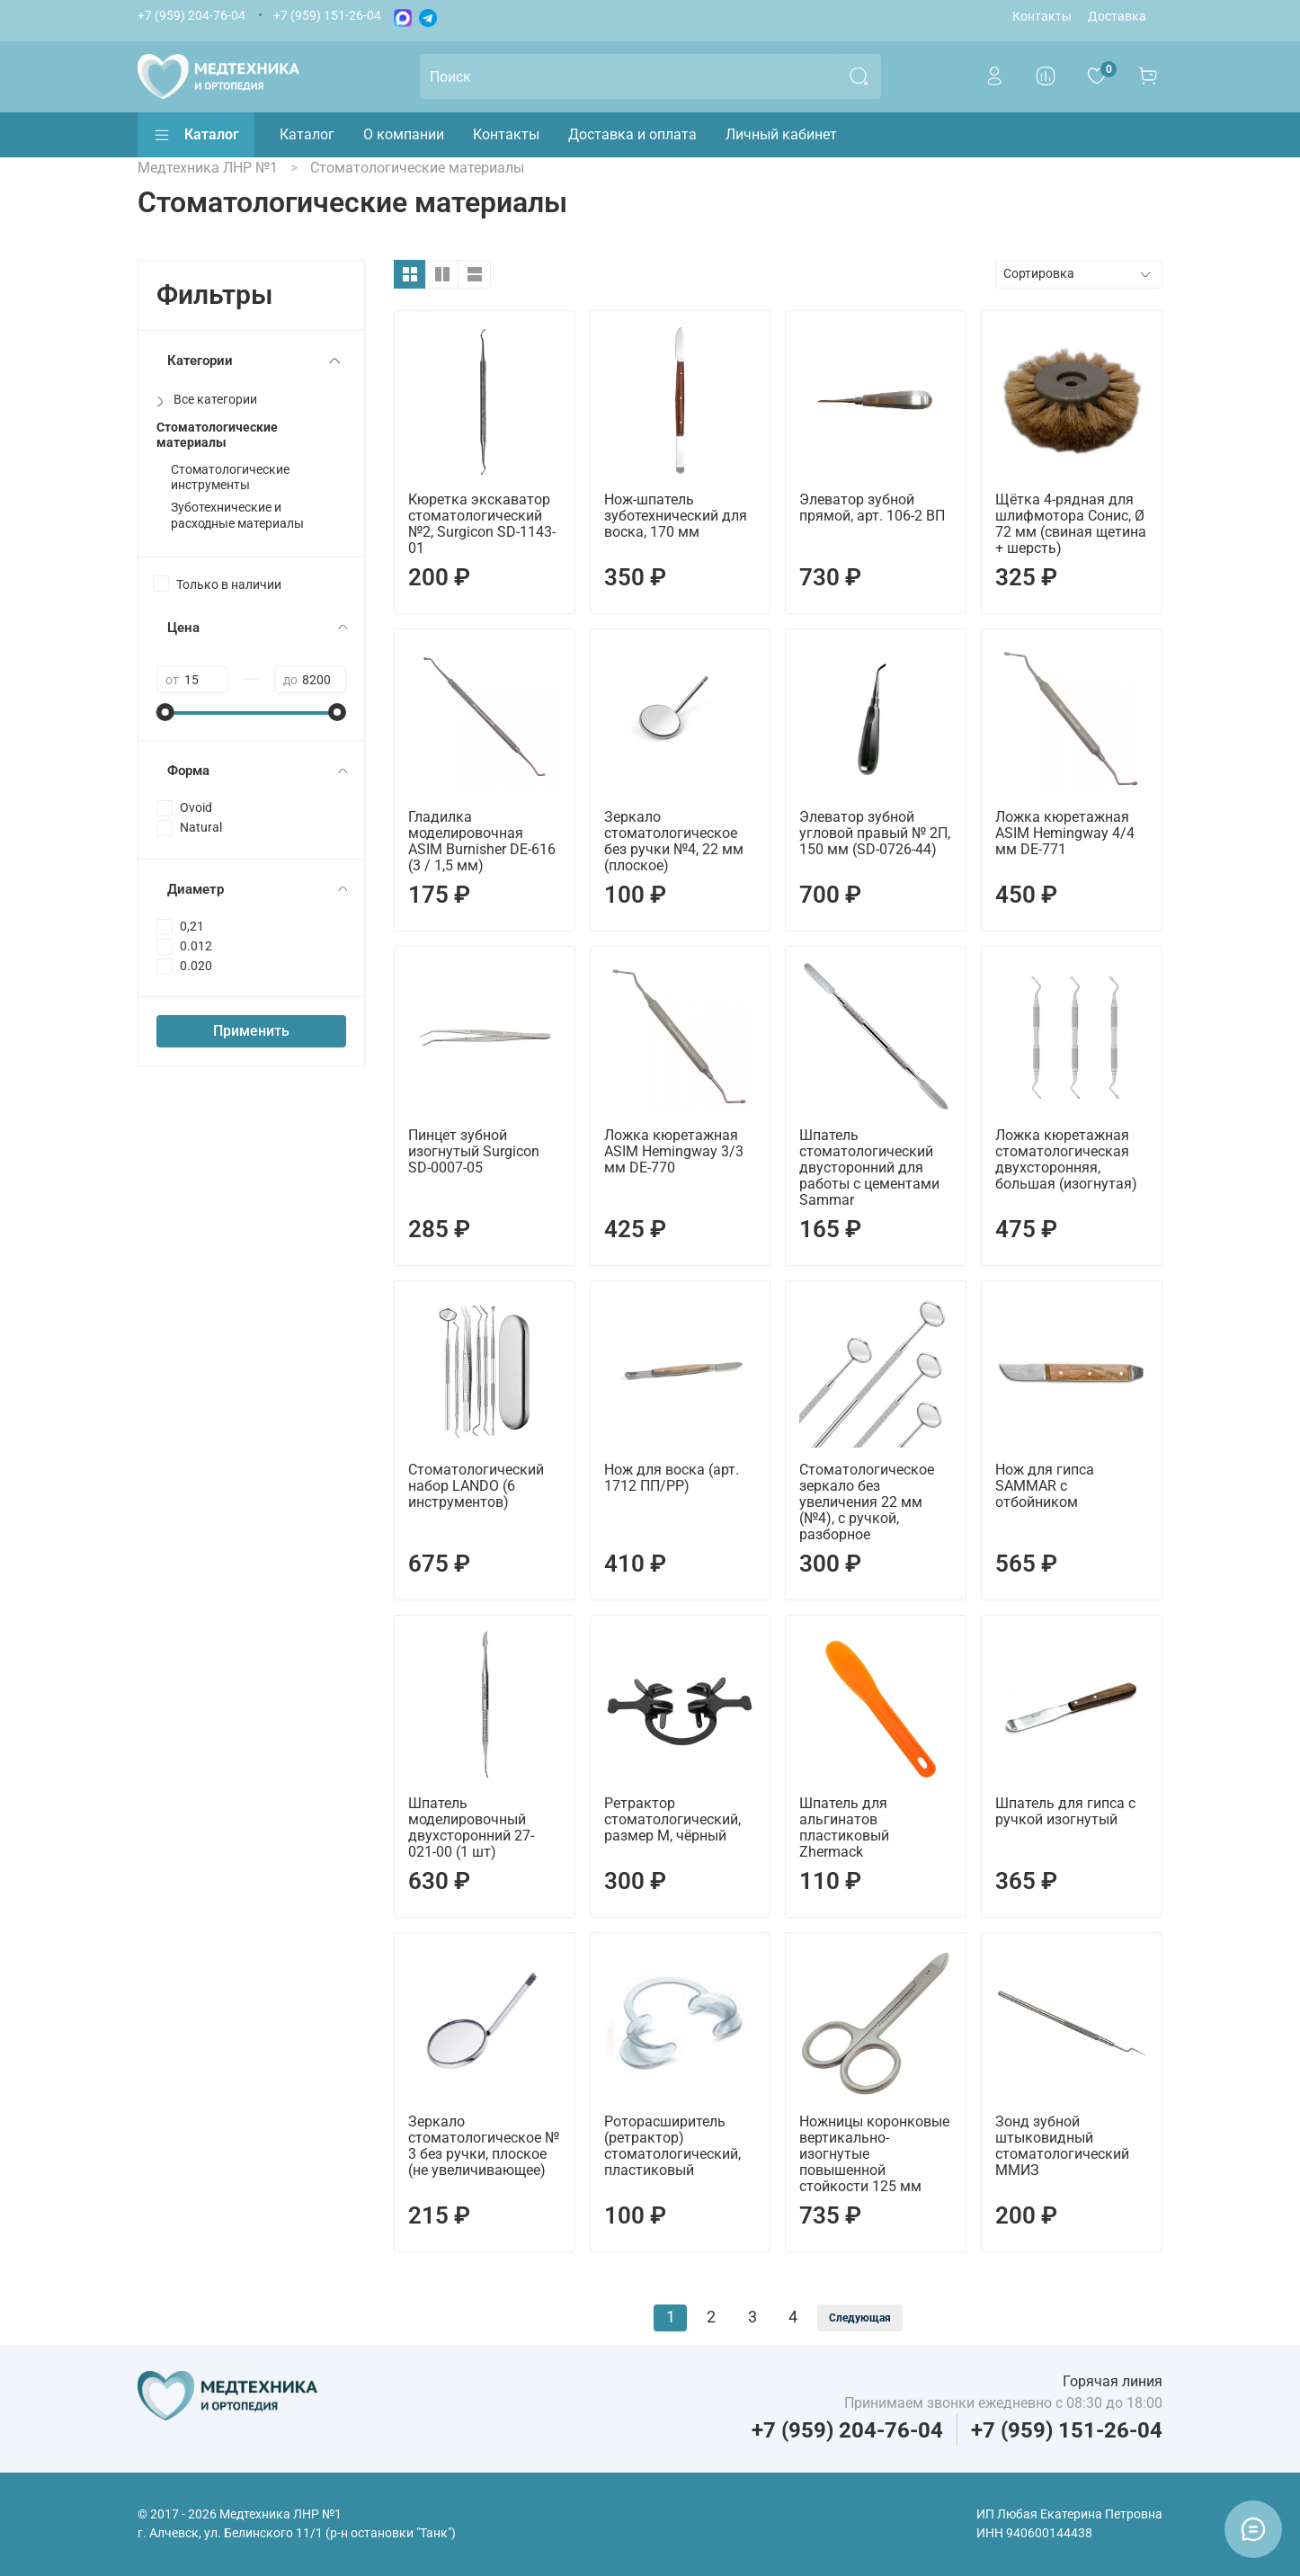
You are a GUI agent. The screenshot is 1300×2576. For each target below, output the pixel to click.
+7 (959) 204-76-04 (191, 15)
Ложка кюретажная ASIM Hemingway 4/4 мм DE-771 (1065, 833)
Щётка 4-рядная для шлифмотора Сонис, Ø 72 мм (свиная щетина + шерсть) (1070, 524)
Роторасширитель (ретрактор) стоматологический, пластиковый (672, 2146)
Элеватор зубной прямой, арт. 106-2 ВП (872, 507)
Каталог (196, 135)
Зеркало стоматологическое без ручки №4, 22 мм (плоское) (673, 841)
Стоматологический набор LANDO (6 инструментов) (476, 1486)
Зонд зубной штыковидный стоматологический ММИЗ (1062, 2146)
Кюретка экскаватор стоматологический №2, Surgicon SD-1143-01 (482, 524)
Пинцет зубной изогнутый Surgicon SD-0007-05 (473, 1151)
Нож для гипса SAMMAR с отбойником (1044, 1486)
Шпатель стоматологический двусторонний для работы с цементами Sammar (869, 1167)
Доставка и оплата (632, 134)
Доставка (1117, 16)
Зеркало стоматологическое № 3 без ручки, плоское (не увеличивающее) (483, 2146)
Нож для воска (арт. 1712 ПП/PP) (671, 1477)
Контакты (1042, 16)
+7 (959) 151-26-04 (327, 15)
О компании (403, 134)
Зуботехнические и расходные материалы (237, 515)
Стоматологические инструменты (230, 477)
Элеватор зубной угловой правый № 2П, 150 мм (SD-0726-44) (874, 833)
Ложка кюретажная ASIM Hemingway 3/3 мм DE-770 (673, 1151)
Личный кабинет (781, 134)
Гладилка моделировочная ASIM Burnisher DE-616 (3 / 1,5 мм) (482, 841)
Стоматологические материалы (217, 435)
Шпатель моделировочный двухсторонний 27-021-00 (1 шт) (471, 1827)
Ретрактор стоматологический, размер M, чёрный (672, 1819)
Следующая (860, 2318)
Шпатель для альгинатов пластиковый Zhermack (844, 1827)
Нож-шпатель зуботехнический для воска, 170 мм (675, 515)
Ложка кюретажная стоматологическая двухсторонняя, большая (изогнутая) (1066, 1159)
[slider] (165, 712)
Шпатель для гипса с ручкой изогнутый (1065, 1811)
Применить (251, 1030)
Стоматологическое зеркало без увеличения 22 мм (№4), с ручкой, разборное (866, 1502)
